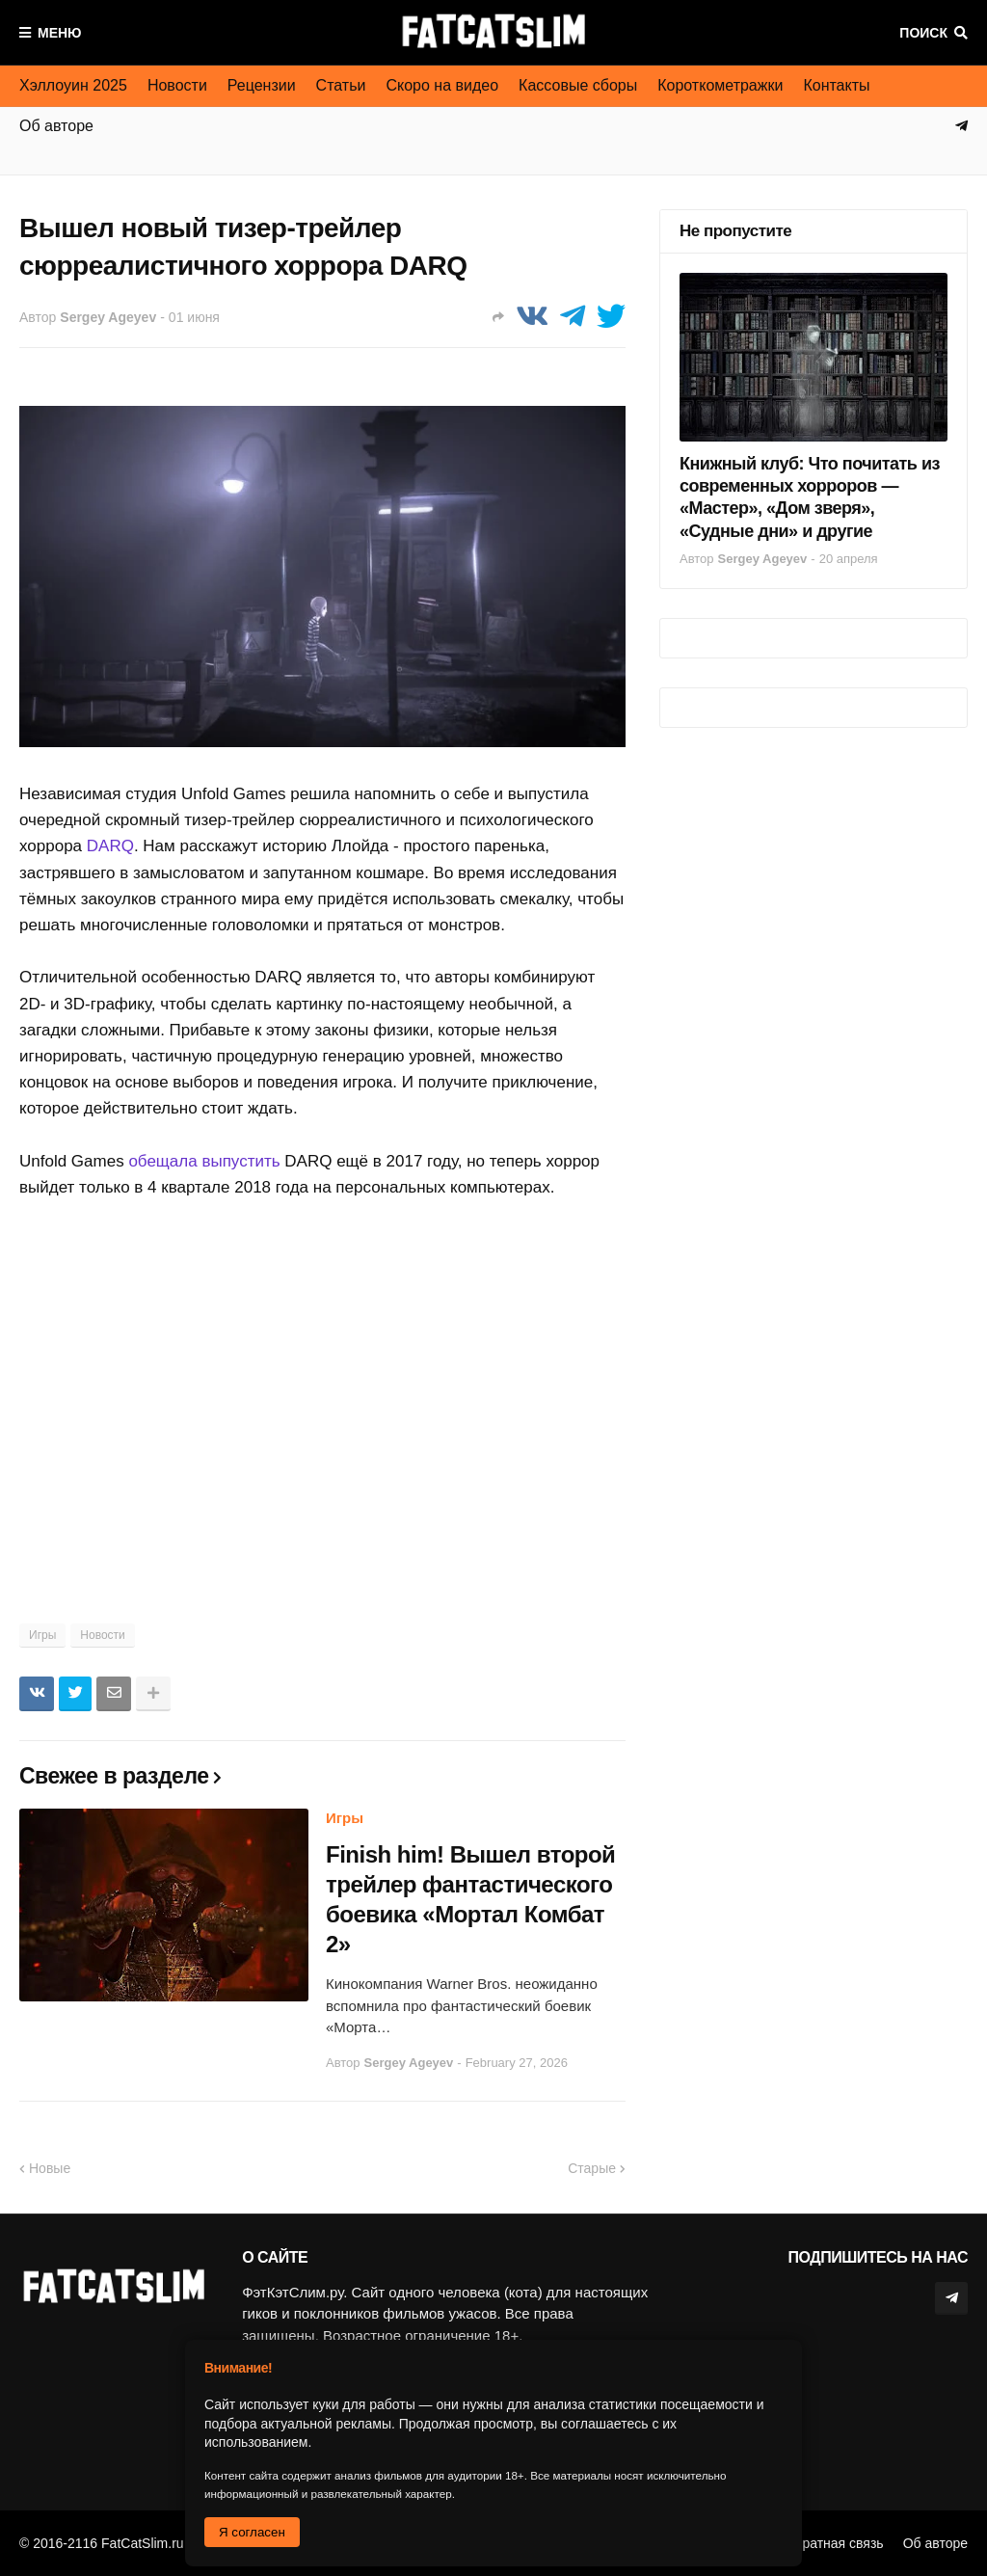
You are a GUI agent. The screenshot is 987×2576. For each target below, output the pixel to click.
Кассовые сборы (578, 85)
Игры (42, 1635)
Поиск (923, 32)
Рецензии (261, 85)
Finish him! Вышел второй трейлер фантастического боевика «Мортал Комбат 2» (470, 1899)
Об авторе (935, 2543)
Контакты (836, 85)
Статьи (341, 85)
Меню (60, 32)
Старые (592, 2168)
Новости (177, 85)
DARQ (110, 846)
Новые (49, 2168)
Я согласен (252, 2532)
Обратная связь (834, 2543)
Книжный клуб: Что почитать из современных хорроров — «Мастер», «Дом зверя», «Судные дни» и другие (810, 497)
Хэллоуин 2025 (73, 85)
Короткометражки (720, 85)
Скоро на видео (442, 85)
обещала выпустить (204, 1161)
